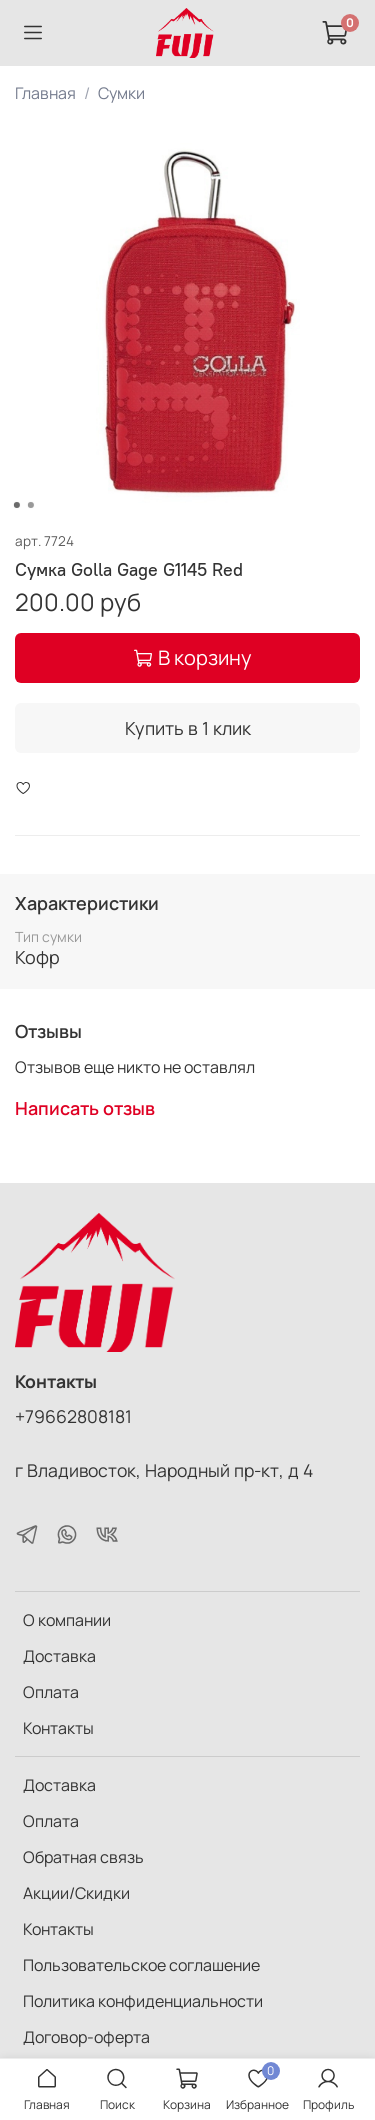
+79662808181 (73, 1416)
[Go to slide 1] (16, 505)
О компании (67, 1620)
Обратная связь (83, 1857)
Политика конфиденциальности (143, 2001)
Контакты (58, 1728)
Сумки (121, 93)
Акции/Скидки (76, 1893)
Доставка (59, 1656)
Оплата (51, 1692)
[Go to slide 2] (30, 505)
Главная (45, 93)
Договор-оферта (86, 2037)
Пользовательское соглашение (141, 1965)
